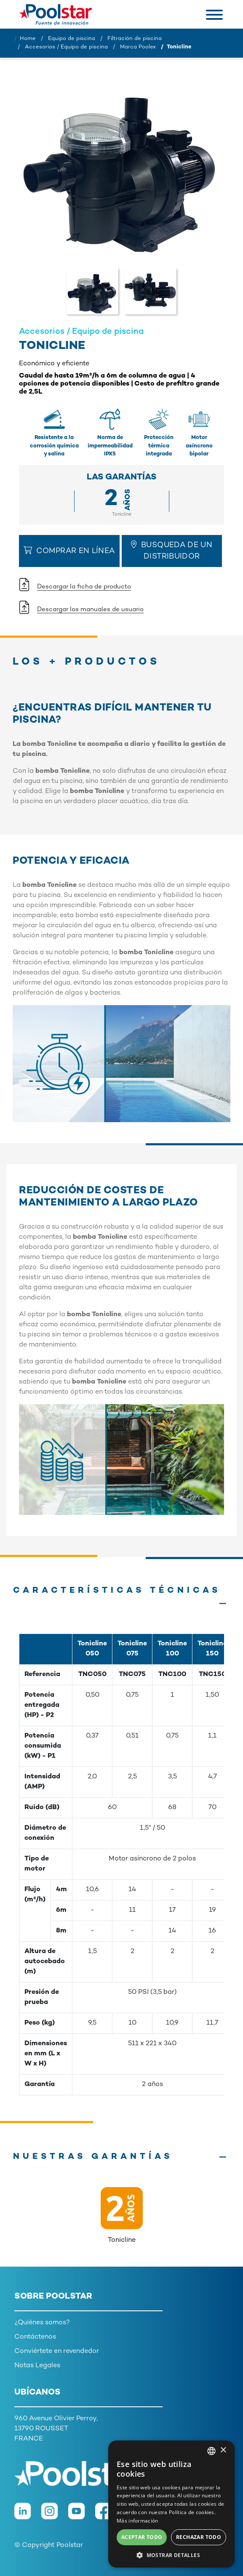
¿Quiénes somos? (42, 2322)
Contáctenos (35, 2337)
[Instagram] (54, 2515)
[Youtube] (81, 2515)
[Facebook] (108, 2515)
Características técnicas (117, 1590)
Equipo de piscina (71, 39)
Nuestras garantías (93, 2157)
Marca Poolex (138, 47)
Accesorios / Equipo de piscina (66, 47)
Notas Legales (37, 2365)
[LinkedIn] (27, 2515)
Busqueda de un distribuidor (171, 551)
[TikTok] (134, 2515)
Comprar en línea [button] (69, 551)
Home (28, 39)
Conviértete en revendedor (56, 2351)
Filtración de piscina (134, 39)
